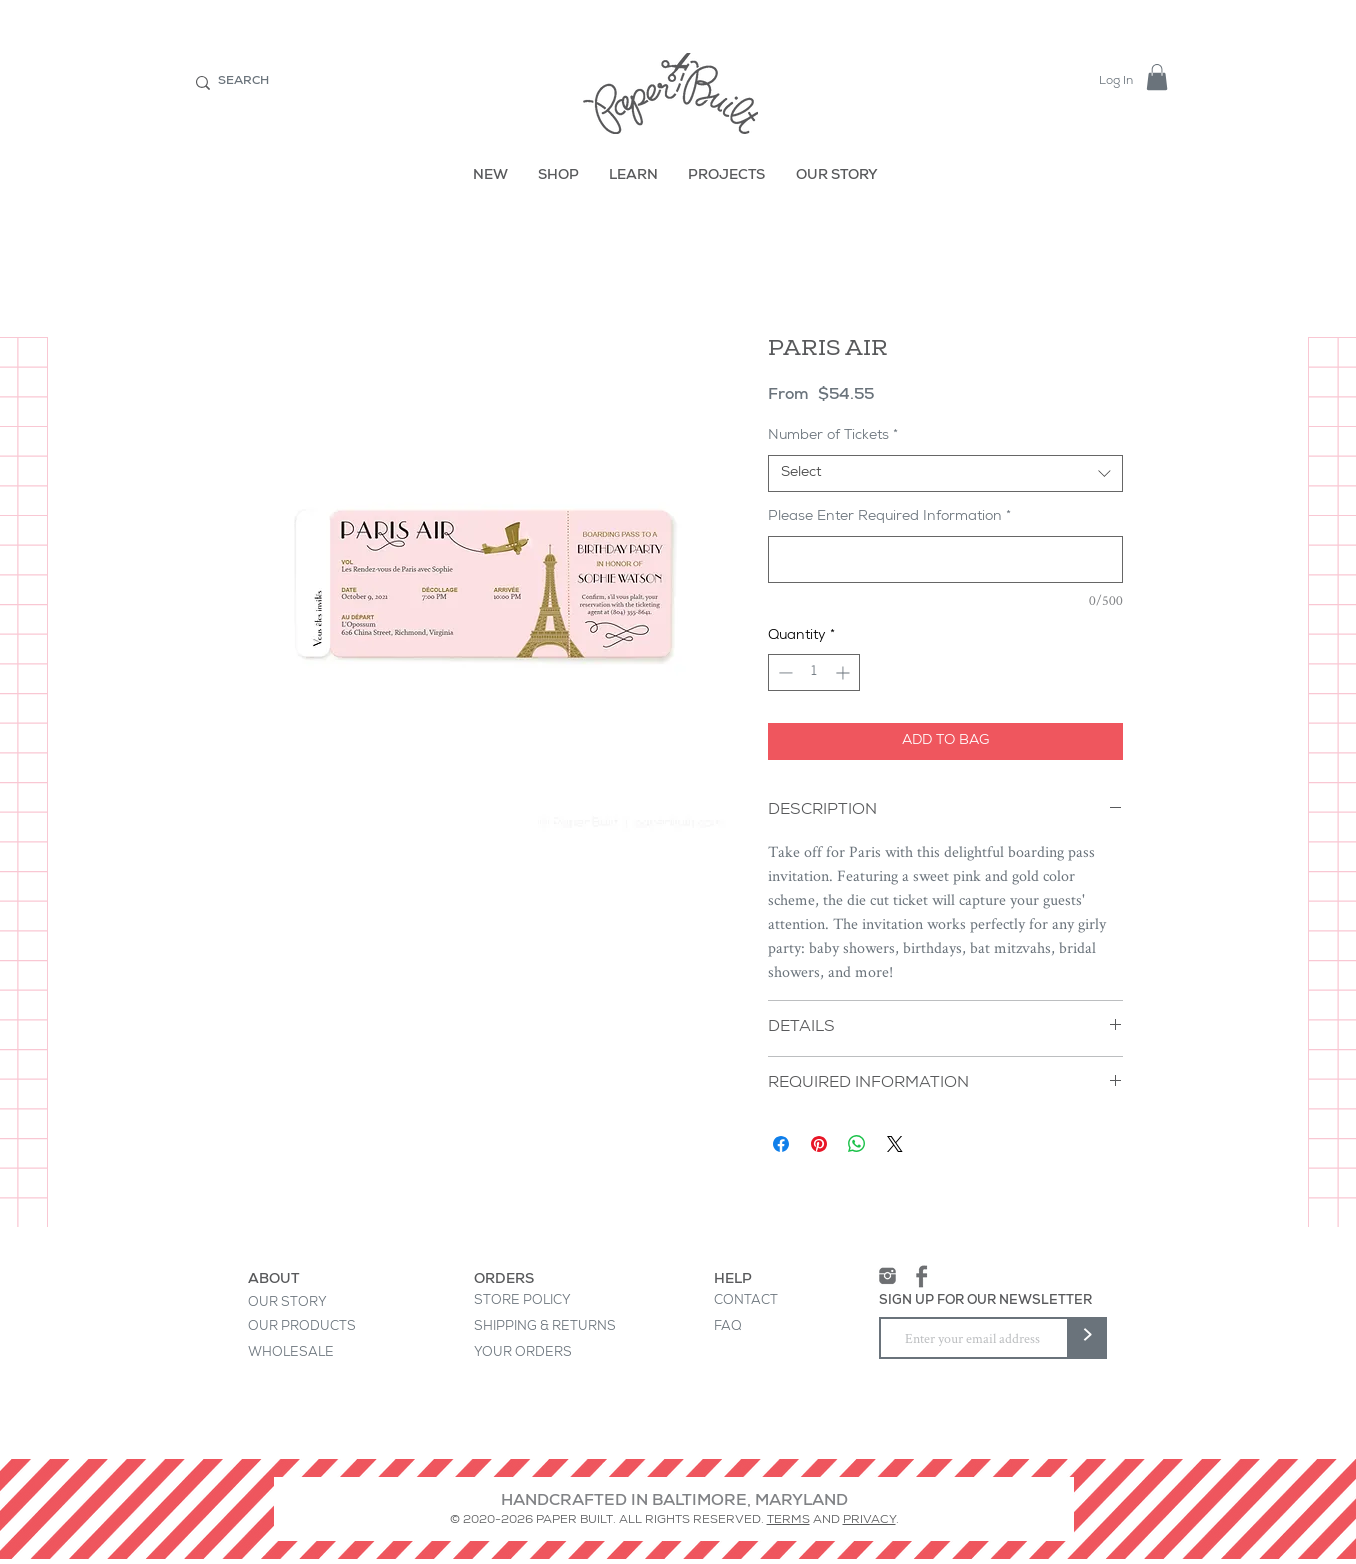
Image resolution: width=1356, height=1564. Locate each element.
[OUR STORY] (839, 177)
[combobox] (945, 474)
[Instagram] (887, 1276)
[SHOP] (559, 177)
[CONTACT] (746, 1302)
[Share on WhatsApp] (857, 1144)
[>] (1087, 1338)
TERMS (788, 1521)
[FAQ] (728, 1328)
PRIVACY (869, 1521)
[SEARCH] (334, 82)
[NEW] (491, 177)
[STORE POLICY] (523, 1302)
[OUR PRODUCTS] (314, 1328)
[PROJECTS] (728, 177)
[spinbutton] (814, 672)
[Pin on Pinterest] (819, 1144)
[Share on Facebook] (781, 1144)
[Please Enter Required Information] (945, 559)
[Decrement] (783, 672)
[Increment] (844, 672)
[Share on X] (895, 1144)
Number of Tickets (833, 436)
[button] (1157, 77)
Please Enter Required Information (889, 517)
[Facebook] (921, 1276)
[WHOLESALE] (314, 1354)
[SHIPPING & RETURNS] (546, 1328)
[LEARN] (634, 177)
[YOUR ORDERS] (540, 1354)
